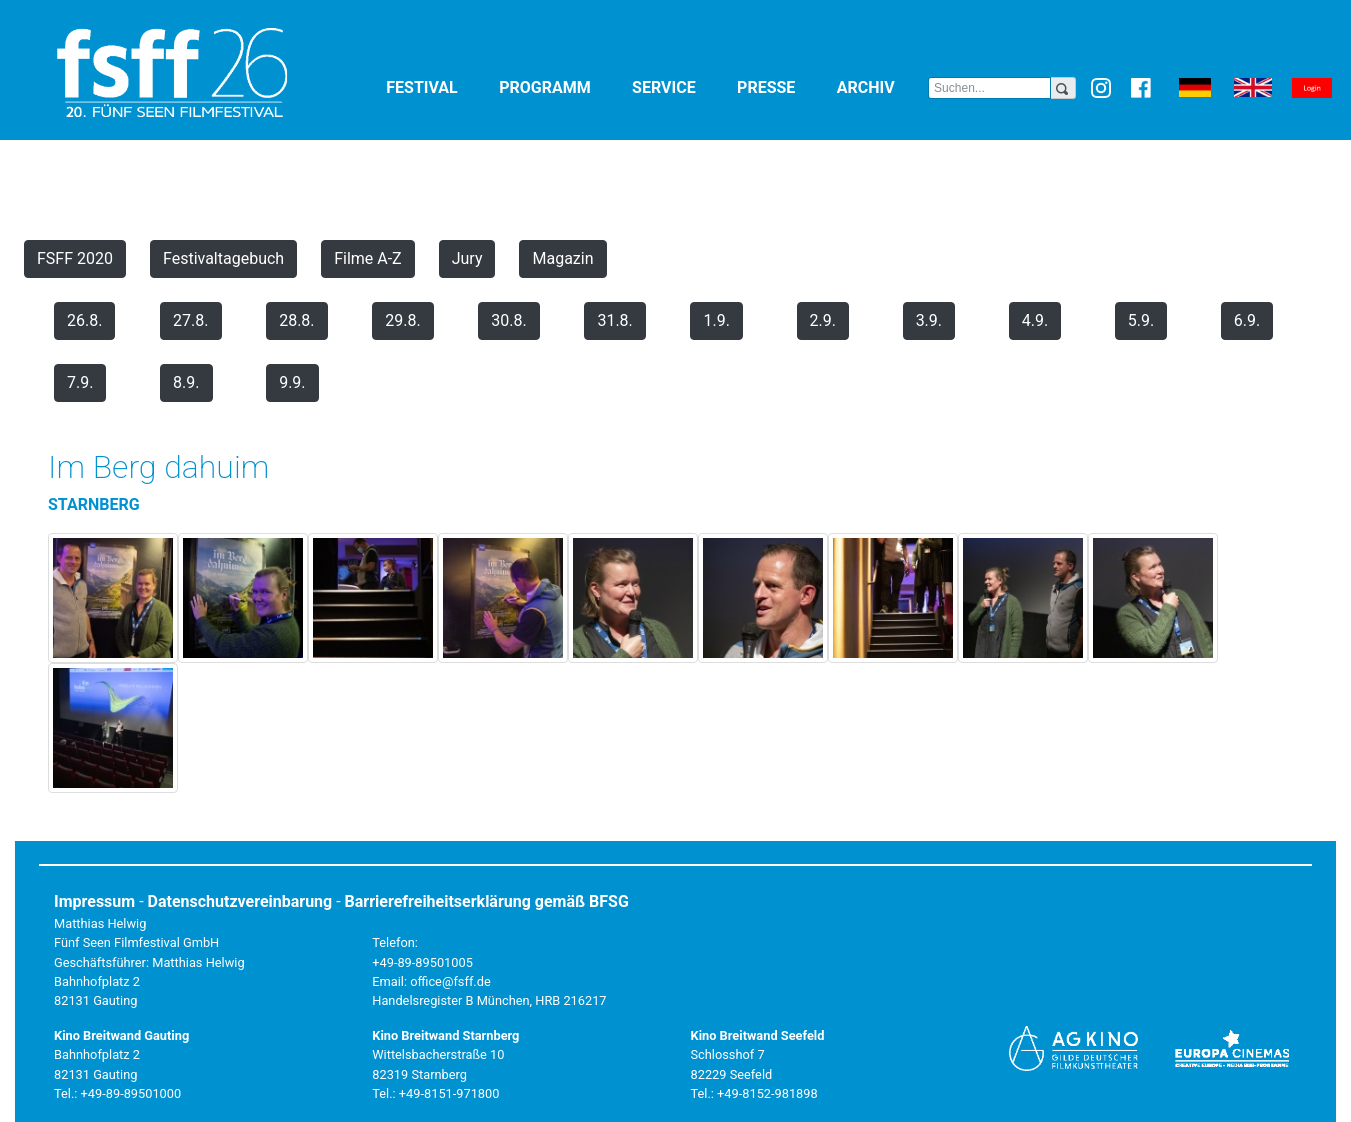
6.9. (1247, 320)
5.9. (1141, 320)
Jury (467, 258)
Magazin (562, 258)
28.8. (296, 320)
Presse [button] (783, 86)
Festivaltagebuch (223, 258)
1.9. (716, 320)
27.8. (190, 320)
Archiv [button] (882, 86)
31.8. (614, 320)
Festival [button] (438, 86)
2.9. (823, 320)
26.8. (84, 320)
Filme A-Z (368, 258)
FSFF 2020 (75, 258)
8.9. (186, 382)
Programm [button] (561, 86)
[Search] (989, 88)
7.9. (80, 382)
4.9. (1035, 320)
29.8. (402, 320)
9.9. (292, 382)
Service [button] (680, 86)
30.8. (508, 320)
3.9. (929, 320)
